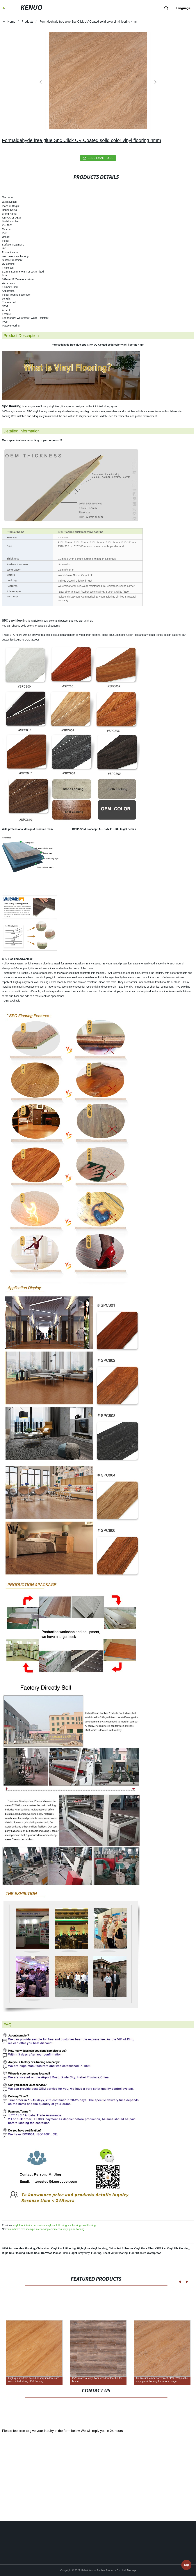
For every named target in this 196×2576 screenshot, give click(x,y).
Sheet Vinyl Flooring (115, 2253)
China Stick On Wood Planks (43, 2253)
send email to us (98, 158)
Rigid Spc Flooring (13, 2253)
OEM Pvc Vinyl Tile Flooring (172, 2248)
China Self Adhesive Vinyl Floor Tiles (131, 2248)
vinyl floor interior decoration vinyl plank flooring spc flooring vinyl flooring (54, 2225)
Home (11, 21)
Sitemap (131, 2570)
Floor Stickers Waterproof (145, 2253)
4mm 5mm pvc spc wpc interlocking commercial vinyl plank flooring (46, 2229)
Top (186, 2566)
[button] (154, 8)
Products (27, 21)
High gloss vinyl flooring (92, 2248)
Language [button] (183, 8)
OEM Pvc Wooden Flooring (18, 2248)
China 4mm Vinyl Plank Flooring (56, 2248)
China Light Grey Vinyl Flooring (82, 2253)
